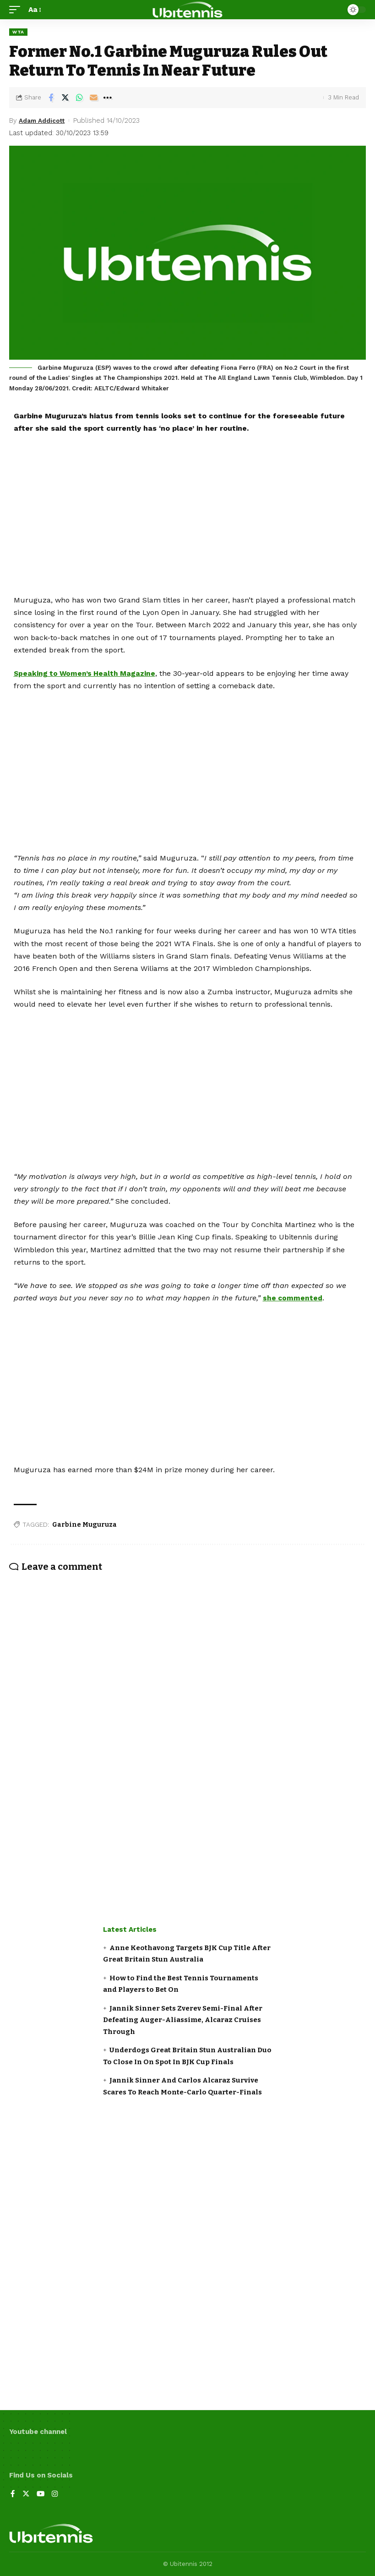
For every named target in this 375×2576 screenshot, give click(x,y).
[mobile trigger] (17, 9)
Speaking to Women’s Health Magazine (86, 673)
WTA (18, 31)
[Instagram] (55, 2494)
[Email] (93, 97)
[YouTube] (41, 2494)
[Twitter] (26, 2494)
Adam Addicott (45, 120)
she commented (293, 1297)
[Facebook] (12, 2494)
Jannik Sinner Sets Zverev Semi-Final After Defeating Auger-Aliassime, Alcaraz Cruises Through (182, 2019)
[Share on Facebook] (50, 97)
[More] (107, 97)
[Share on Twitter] (65, 97)
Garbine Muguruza (84, 1524)
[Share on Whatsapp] (79, 97)
